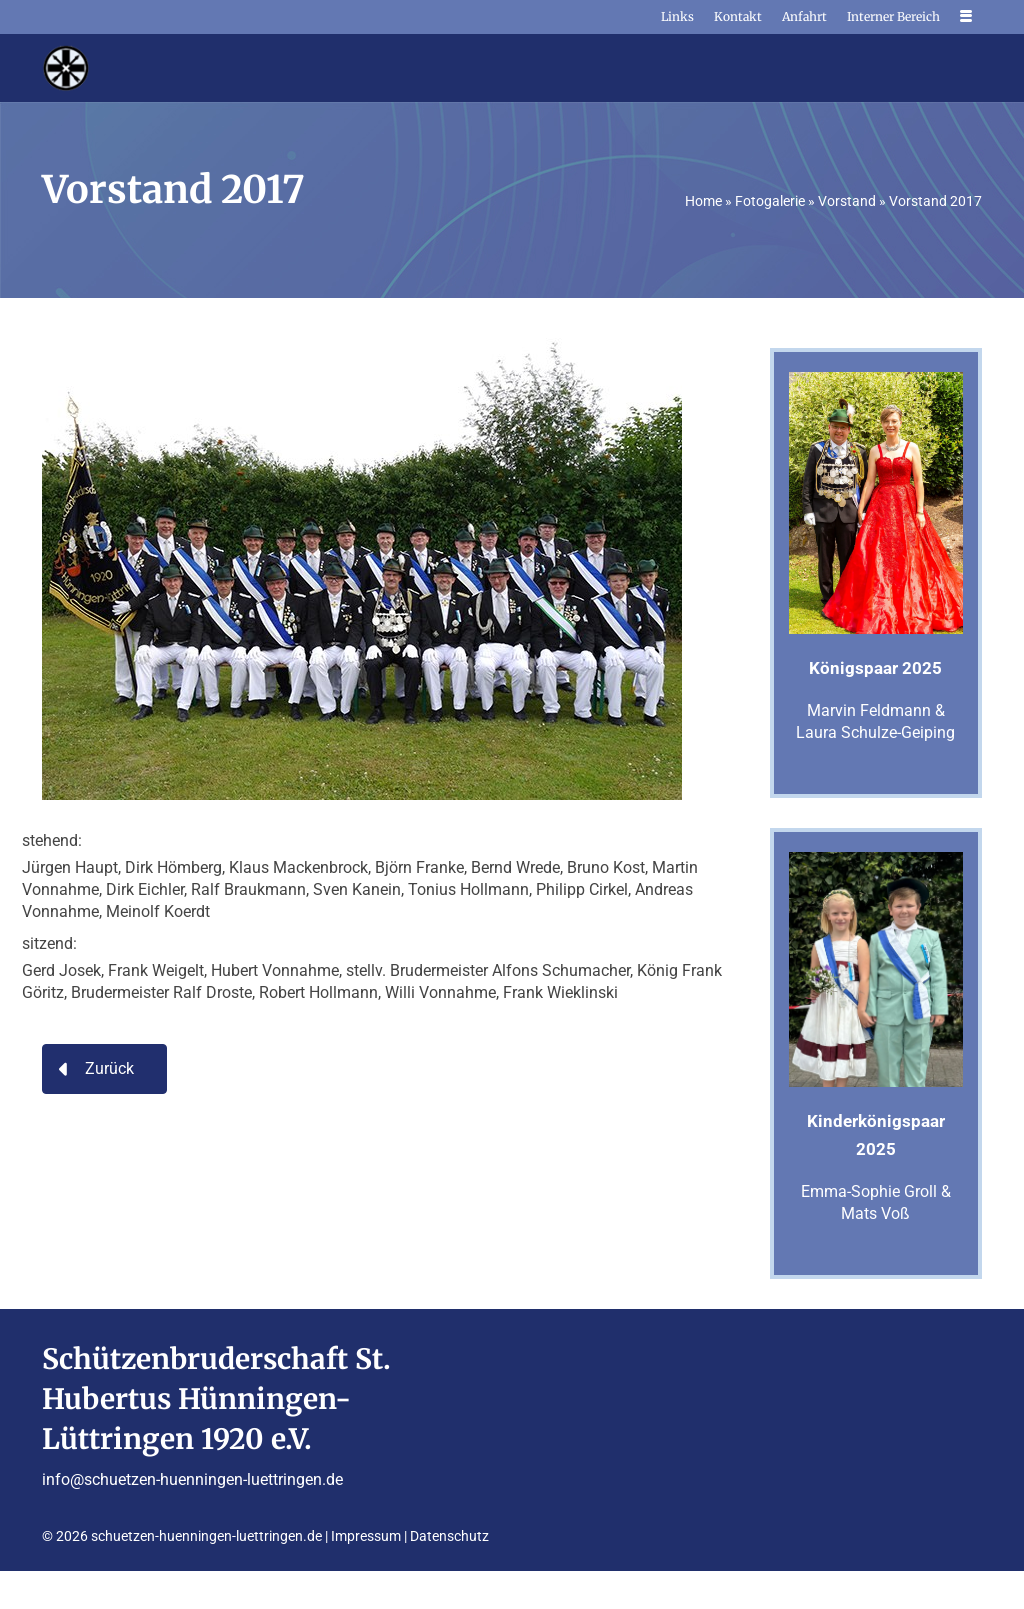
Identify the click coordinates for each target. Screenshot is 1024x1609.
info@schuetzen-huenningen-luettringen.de (192, 1479)
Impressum (366, 1536)
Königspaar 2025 (875, 668)
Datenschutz (449, 1536)
